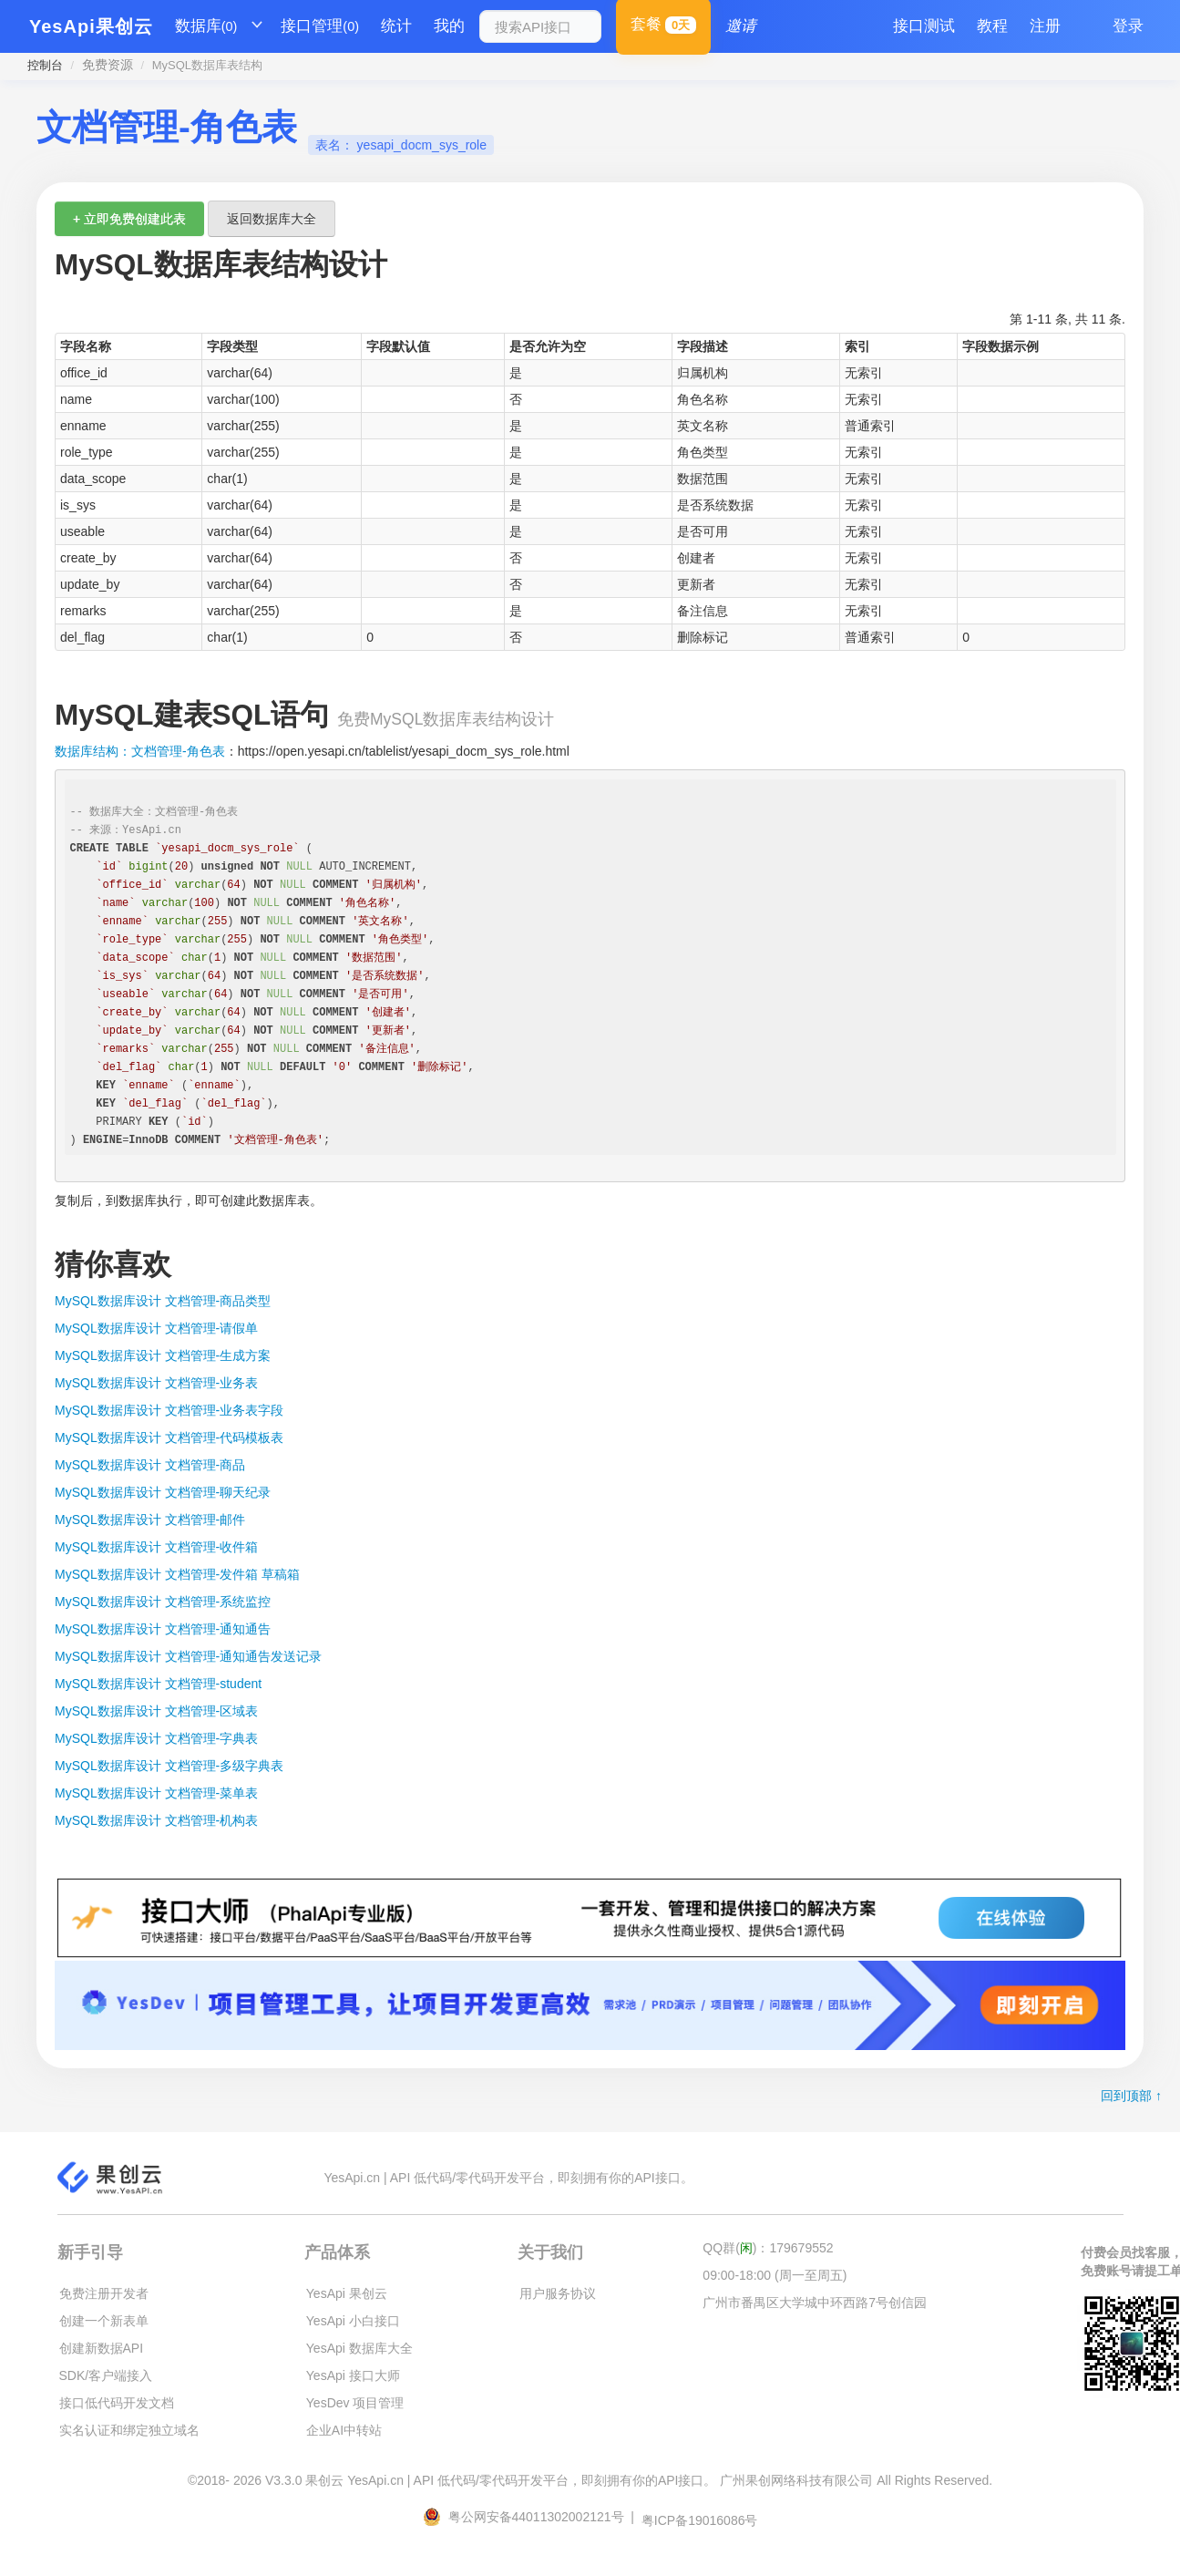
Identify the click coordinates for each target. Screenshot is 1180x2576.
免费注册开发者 (104, 2293)
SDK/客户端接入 (106, 2375)
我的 (449, 26)
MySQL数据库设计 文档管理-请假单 (156, 1328)
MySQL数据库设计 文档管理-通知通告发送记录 (188, 1656)
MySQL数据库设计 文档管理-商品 (150, 1465)
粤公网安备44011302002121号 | (530, 2517)
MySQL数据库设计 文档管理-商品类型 (163, 1300)
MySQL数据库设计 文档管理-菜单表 (156, 1793)
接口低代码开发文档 (116, 2403)
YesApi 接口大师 (353, 2375)
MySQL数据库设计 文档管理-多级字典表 (169, 1765)
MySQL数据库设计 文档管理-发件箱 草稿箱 (177, 1574)
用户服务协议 (557, 2293)
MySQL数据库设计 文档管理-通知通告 (163, 1629)
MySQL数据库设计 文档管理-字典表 (156, 1738)
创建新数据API (101, 2348)
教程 (992, 26)
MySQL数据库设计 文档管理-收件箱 (156, 1547)
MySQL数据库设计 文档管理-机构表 (156, 1820)
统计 (396, 26)
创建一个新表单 (104, 2320)
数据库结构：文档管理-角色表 (140, 751)
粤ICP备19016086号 (699, 2520)
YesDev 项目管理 (355, 2403)
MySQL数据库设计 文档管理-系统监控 (163, 1601)
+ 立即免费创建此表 (129, 218)
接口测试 (924, 26)
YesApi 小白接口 (353, 2320)
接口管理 (320, 26)
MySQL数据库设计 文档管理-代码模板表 (169, 1437)
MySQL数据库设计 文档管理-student (158, 1683)
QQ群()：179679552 (768, 2248)
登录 (1128, 26)
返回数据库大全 (271, 218)
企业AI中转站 (344, 2430)
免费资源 (107, 64)
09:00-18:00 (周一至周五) (775, 2275)
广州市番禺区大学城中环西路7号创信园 (815, 2302)
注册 (1045, 26)
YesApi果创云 (91, 26)
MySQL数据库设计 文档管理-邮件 (150, 1519)
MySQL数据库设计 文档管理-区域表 (156, 1711)
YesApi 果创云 (346, 2293)
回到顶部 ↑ (1131, 2095)
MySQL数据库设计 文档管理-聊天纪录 (163, 1492)
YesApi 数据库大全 (359, 2348)
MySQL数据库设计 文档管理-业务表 (156, 1383)
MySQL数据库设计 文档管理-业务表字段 (169, 1410)
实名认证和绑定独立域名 (129, 2430)
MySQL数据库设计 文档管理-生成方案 (163, 1355)
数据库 (206, 26)
